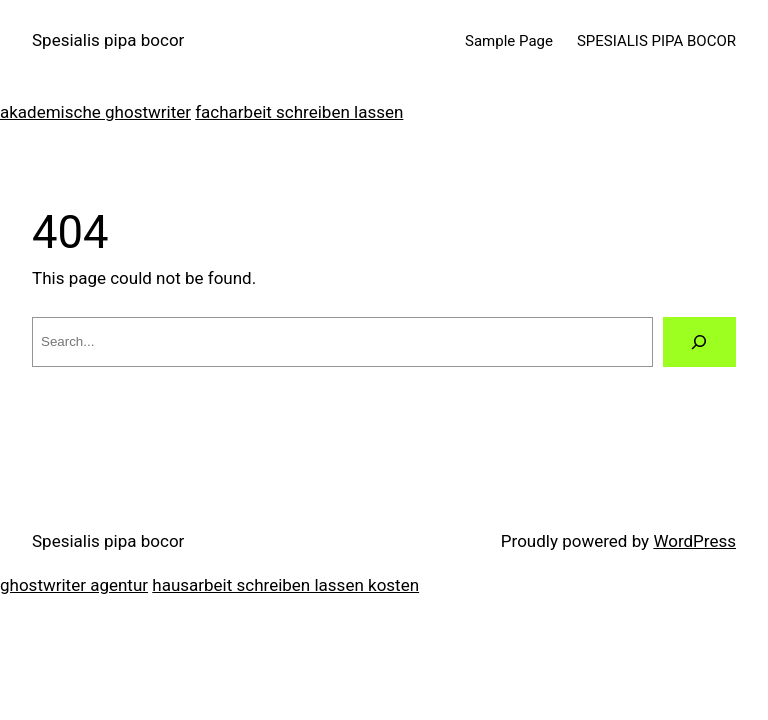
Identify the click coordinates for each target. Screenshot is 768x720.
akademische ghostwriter (95, 112)
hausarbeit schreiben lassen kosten (285, 585)
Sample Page (509, 41)
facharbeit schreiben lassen (299, 112)
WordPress (694, 541)
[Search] (699, 342)
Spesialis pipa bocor (108, 40)
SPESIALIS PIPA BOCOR (656, 41)
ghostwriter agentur (74, 585)
